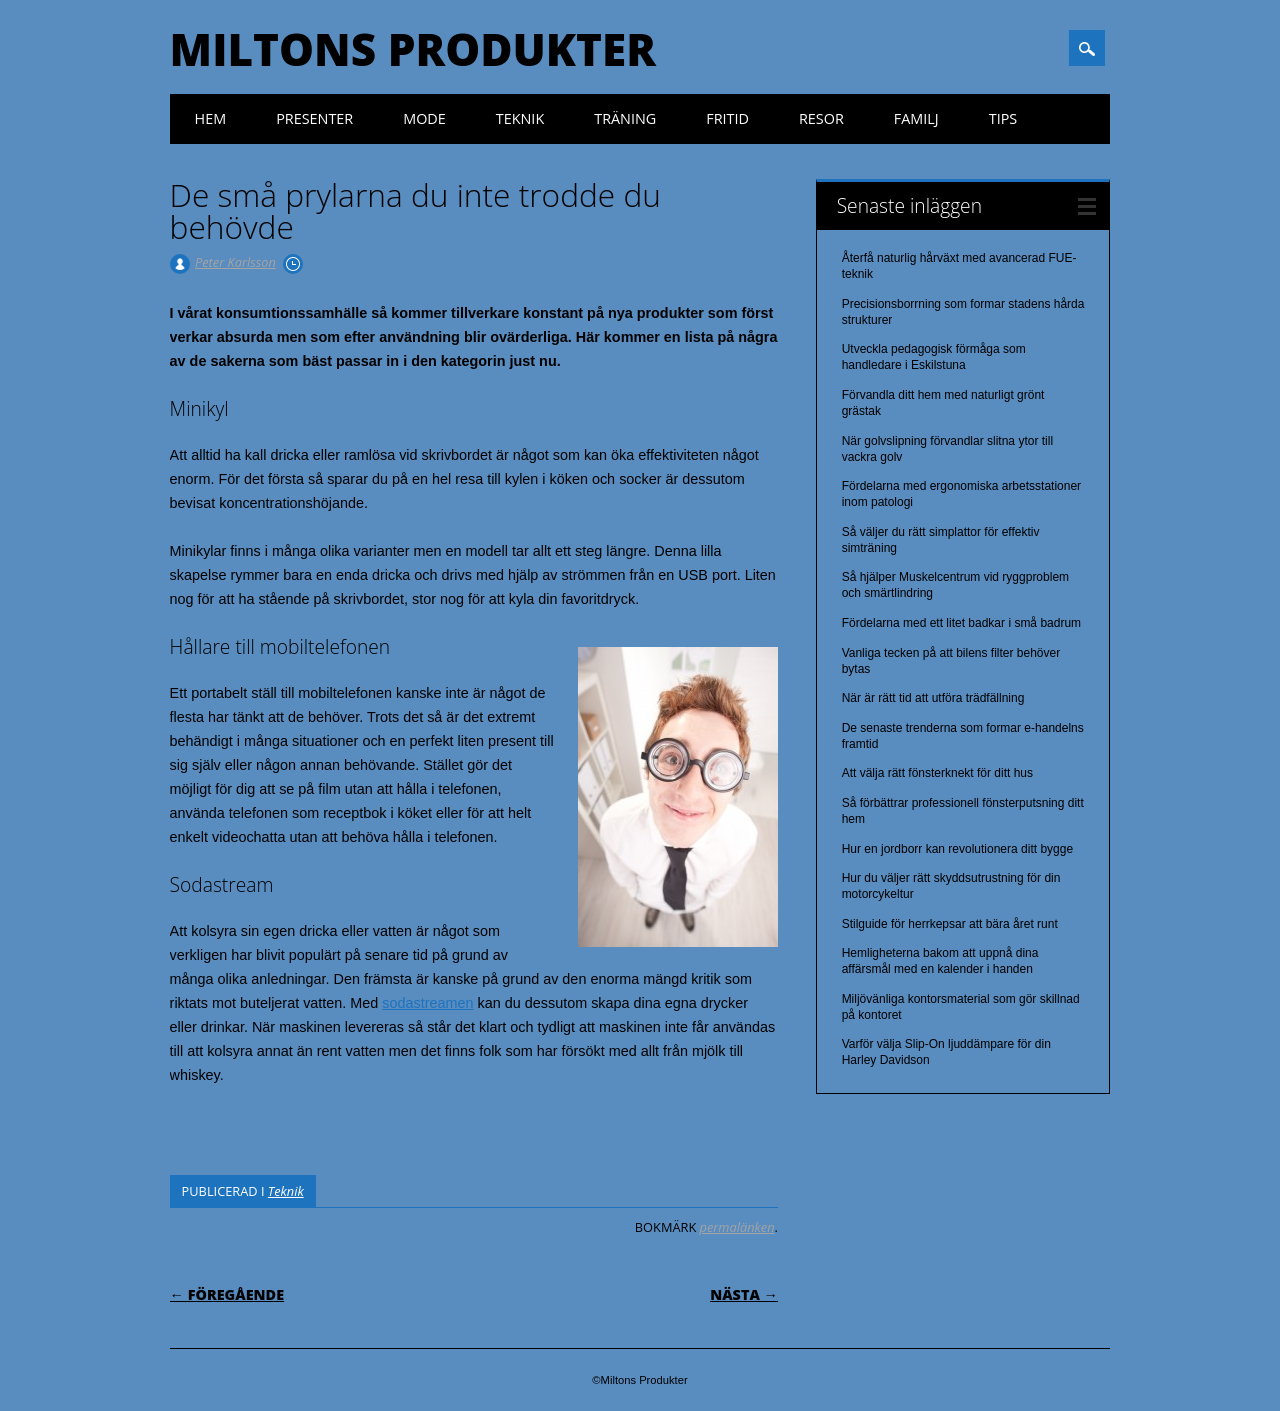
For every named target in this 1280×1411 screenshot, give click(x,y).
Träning (625, 118)
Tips (1003, 118)
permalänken (737, 1227)
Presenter (314, 118)
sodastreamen (427, 1003)
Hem (211, 118)
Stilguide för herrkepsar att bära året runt (950, 924)
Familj (916, 118)
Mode (424, 118)
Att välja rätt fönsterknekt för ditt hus (937, 773)
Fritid (727, 118)
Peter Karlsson (235, 262)
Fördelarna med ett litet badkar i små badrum (961, 623)
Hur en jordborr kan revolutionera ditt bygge (957, 849)
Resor (821, 118)
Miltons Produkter (413, 49)
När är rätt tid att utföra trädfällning (933, 698)
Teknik (520, 118)
